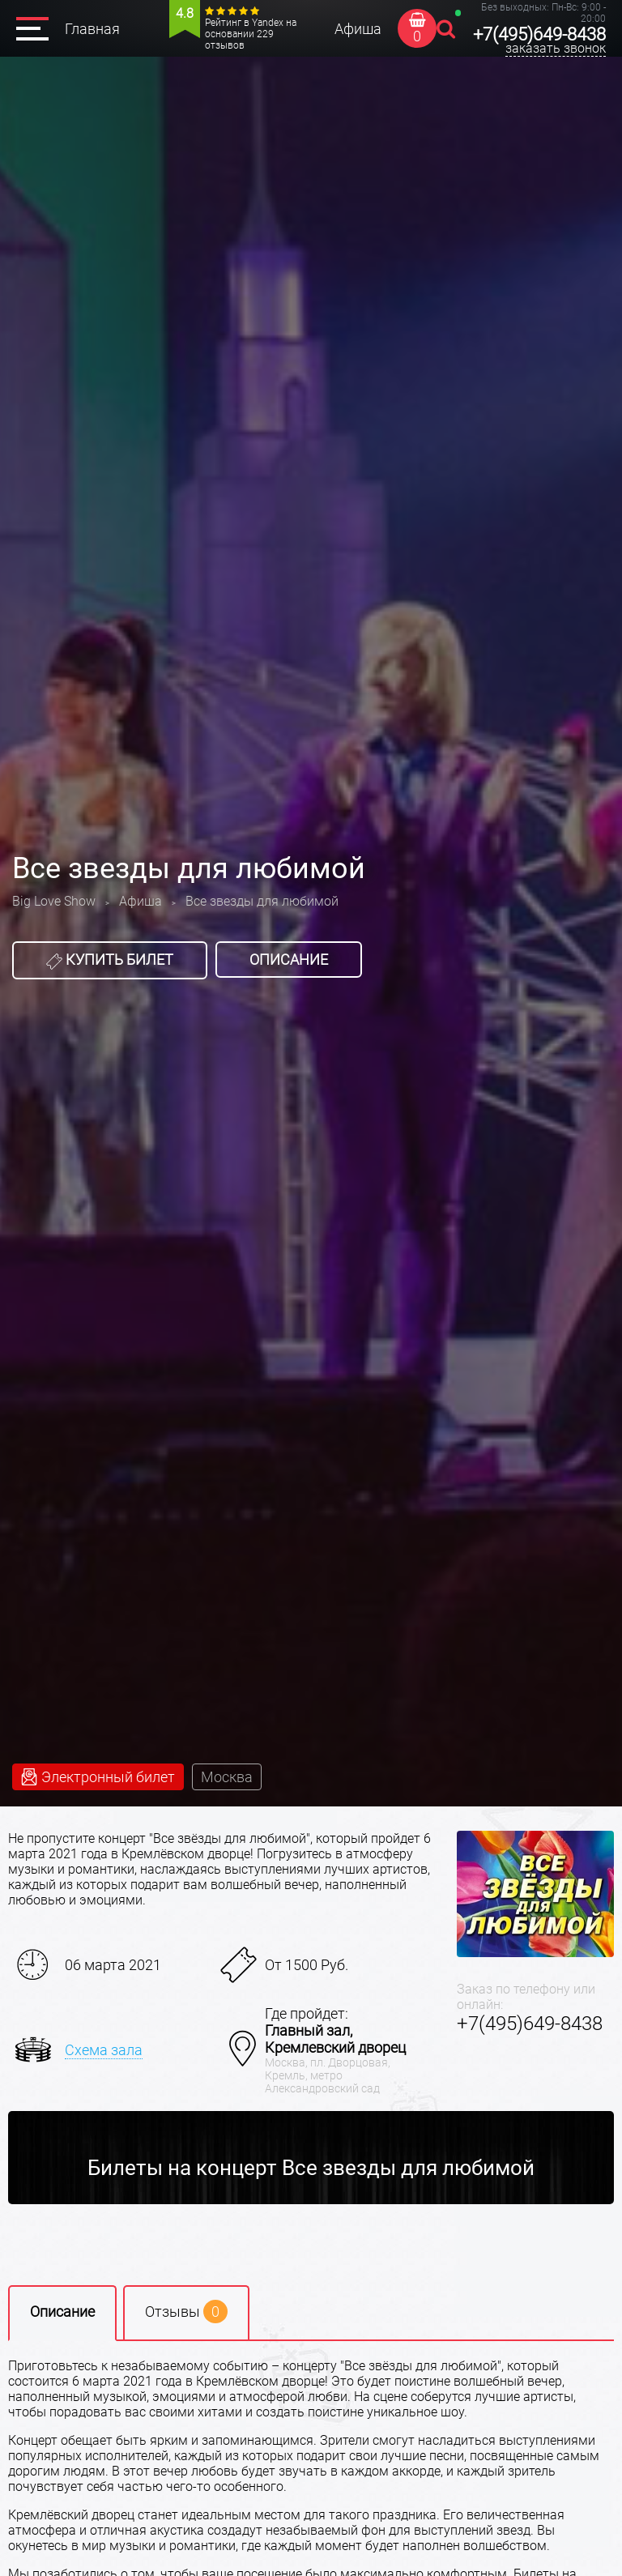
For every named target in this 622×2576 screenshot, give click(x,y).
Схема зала (104, 2049)
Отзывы (186, 2311)
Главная (92, 28)
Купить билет (109, 960)
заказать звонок (555, 48)
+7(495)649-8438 (539, 34)
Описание (288, 959)
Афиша (357, 28)
